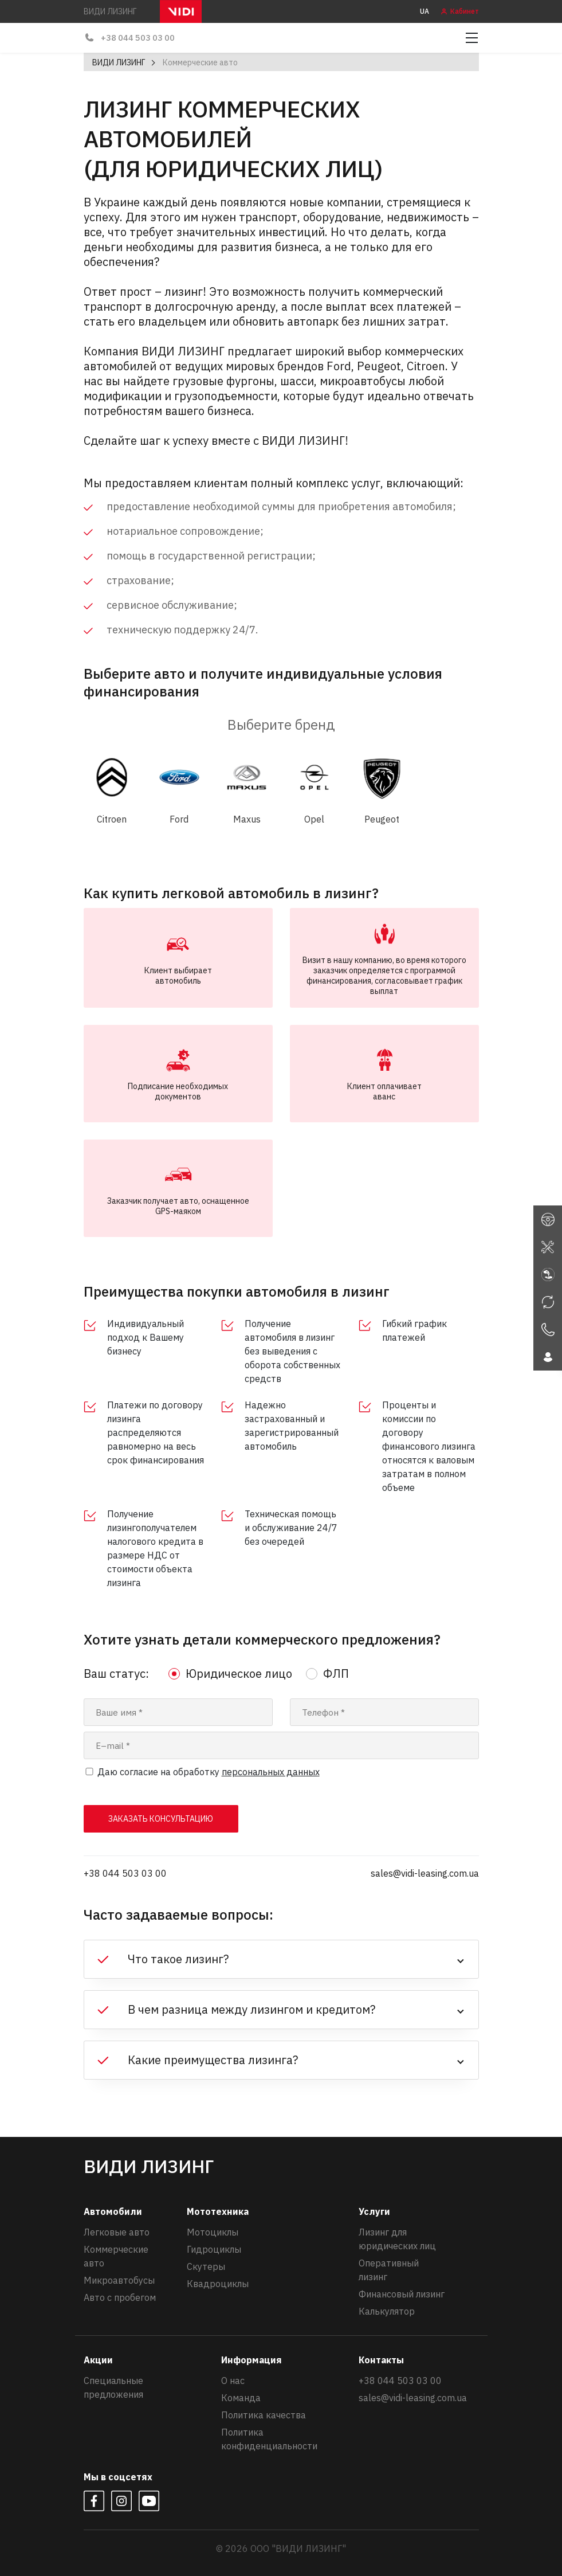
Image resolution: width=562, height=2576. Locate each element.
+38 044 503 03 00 (126, 38)
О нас (233, 2380)
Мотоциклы (212, 2232)
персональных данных (271, 1772)
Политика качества (263, 2415)
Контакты (381, 2360)
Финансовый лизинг (402, 2294)
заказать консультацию (160, 1819)
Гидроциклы (214, 2249)
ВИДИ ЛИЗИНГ (119, 62)
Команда (241, 2397)
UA (424, 11)
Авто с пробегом (120, 2297)
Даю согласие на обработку (208, 1772)
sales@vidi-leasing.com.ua (425, 1873)
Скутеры (206, 2266)
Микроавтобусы (119, 2280)
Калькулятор (387, 2311)
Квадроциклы (218, 2283)
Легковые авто (117, 2232)
